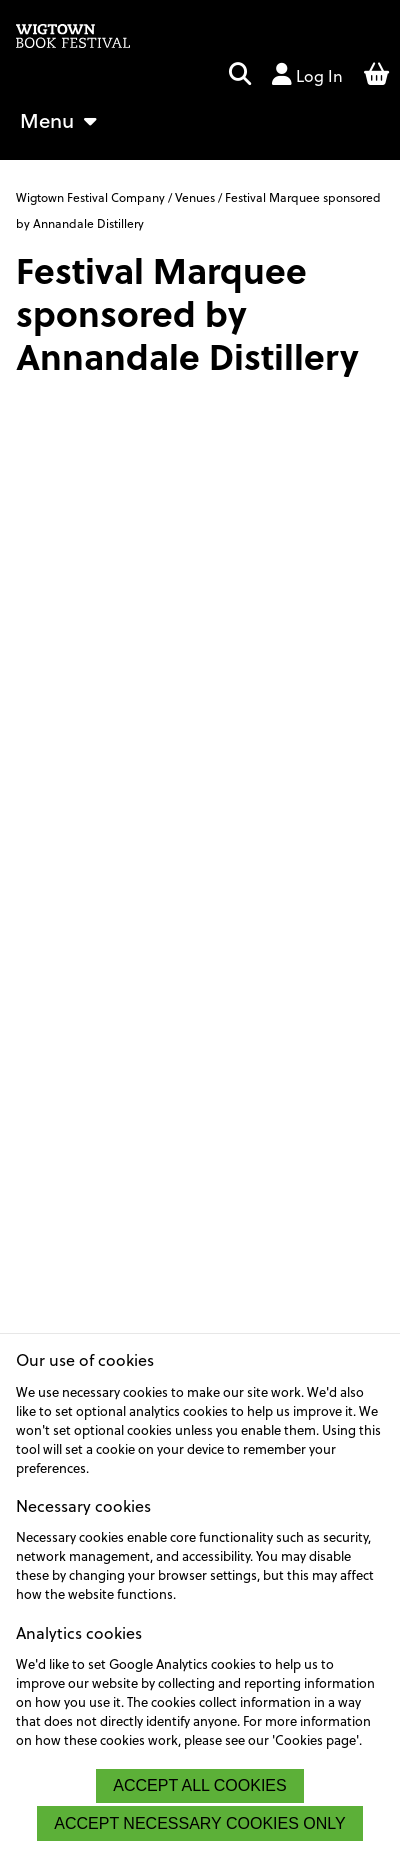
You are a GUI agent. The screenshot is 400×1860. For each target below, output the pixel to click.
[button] (239, 76)
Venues (195, 197)
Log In (307, 75)
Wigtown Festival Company (92, 197)
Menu (58, 120)
